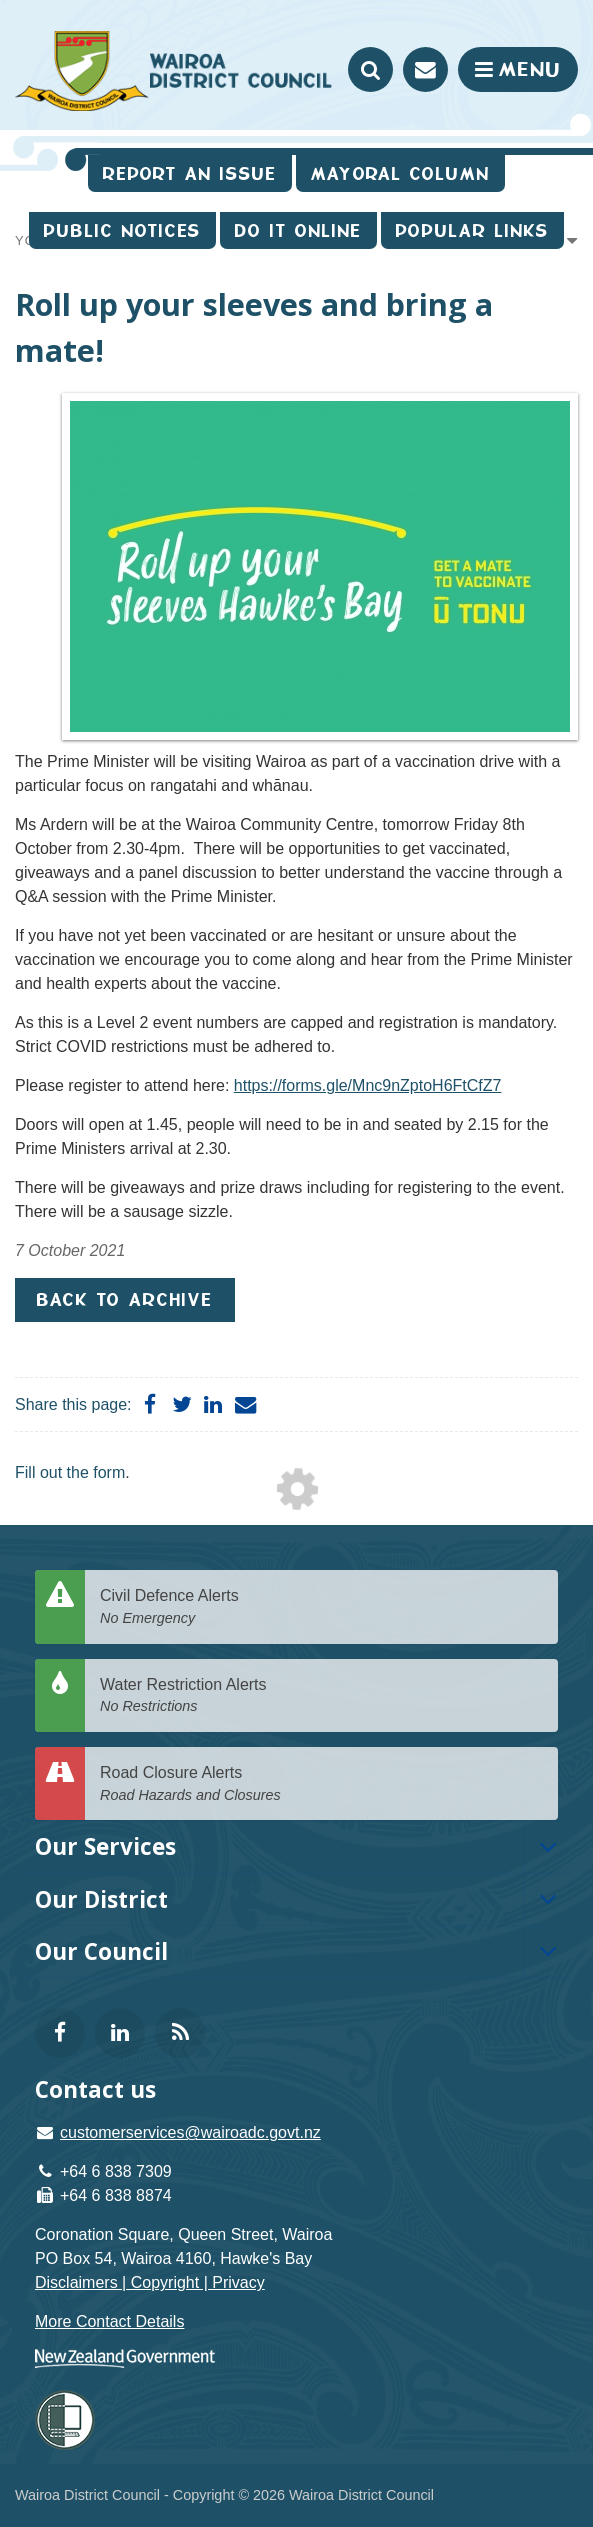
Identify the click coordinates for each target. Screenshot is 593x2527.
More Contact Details (109, 2321)
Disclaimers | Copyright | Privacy (150, 2282)
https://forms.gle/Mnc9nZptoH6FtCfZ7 (368, 1085)
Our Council (101, 1951)
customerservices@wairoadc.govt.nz (190, 2132)
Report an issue (190, 173)
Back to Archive (125, 1299)
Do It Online (298, 230)
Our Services (105, 1846)
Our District (101, 1899)
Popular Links (472, 230)
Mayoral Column (400, 173)
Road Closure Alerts (321, 1784)
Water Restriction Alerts (321, 1696)
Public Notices (122, 230)
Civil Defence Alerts (321, 1607)
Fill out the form (70, 1472)
